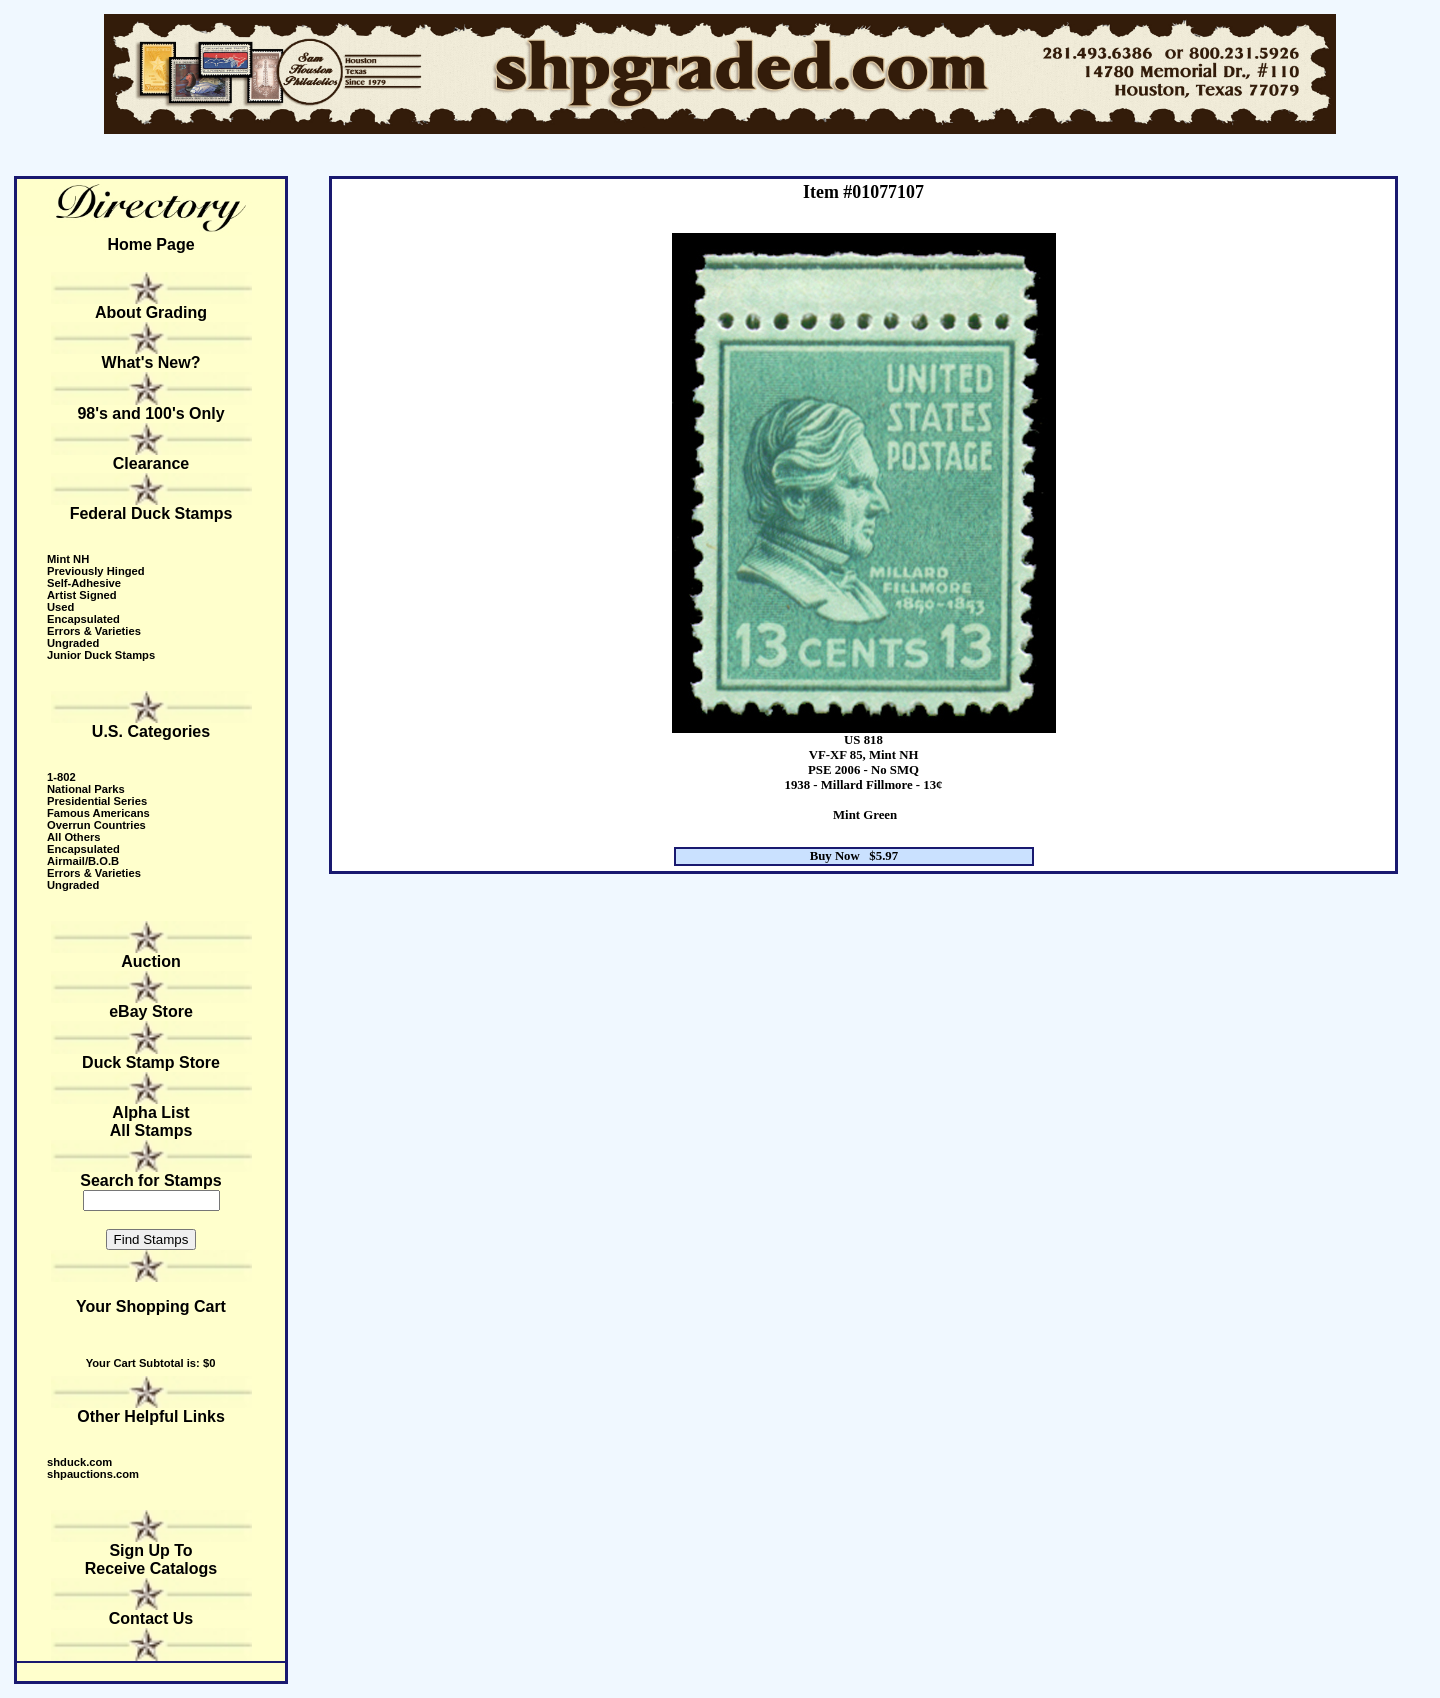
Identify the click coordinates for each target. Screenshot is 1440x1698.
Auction (151, 961)
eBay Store (151, 1011)
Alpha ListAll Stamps (151, 1121)
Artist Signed (82, 595)
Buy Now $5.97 (854, 856)
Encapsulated (83, 619)
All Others (73, 837)
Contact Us (151, 1618)
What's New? (151, 362)
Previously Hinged (96, 571)
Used (60, 607)
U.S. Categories (151, 731)
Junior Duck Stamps (101, 655)
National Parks (86, 789)
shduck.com (79, 1462)
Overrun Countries (96, 825)
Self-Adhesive (84, 583)
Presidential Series (97, 801)
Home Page (150, 244)
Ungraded (73, 643)
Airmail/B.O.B (83, 861)
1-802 (61, 777)
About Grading (151, 312)
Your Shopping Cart (151, 1306)
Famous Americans (98, 813)
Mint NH (68, 559)
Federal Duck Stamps (151, 513)
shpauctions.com (93, 1474)
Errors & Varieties (94, 631)
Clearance (151, 463)
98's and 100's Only (150, 413)
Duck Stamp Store (151, 1062)
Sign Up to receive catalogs (151, 1559)
